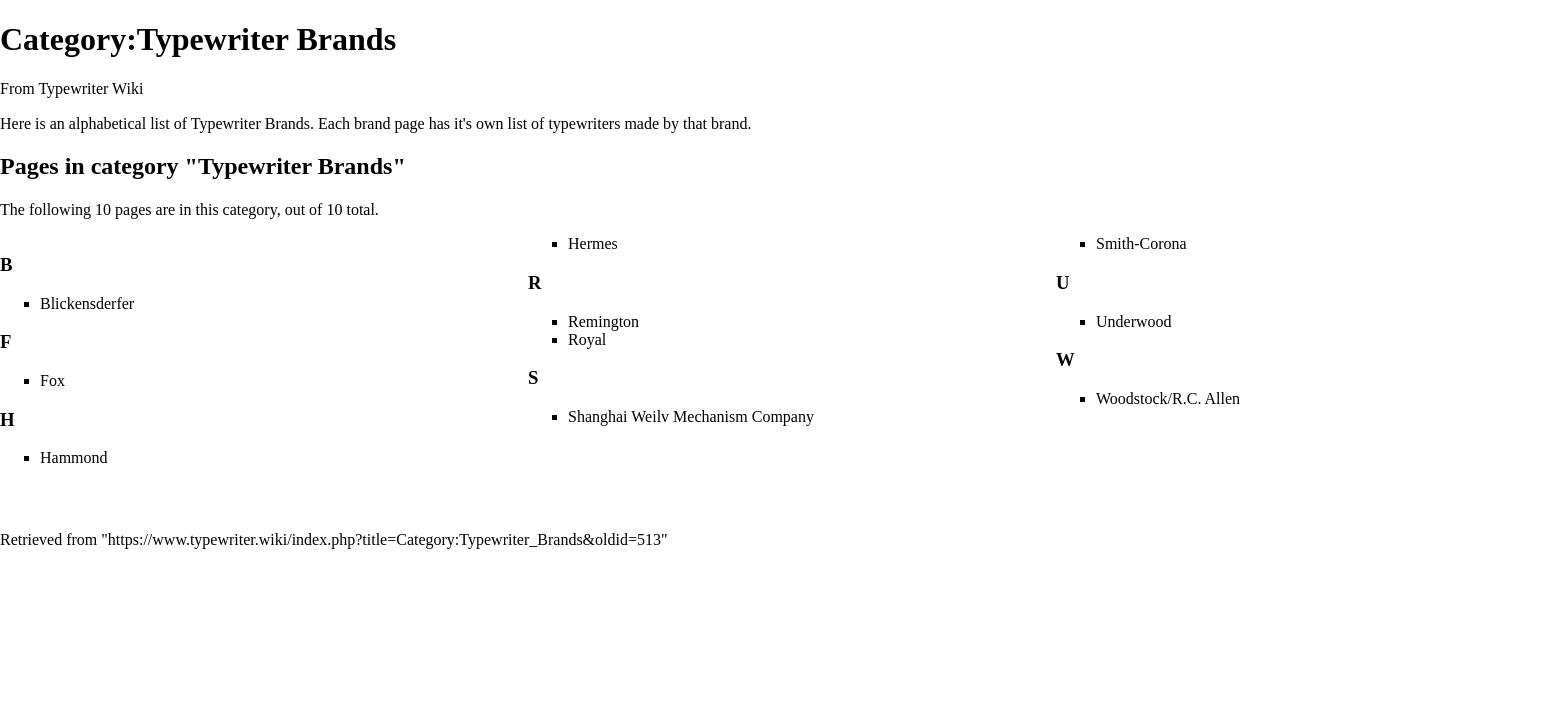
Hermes (593, 243)
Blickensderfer (87, 303)
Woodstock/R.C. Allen (1168, 398)
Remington (603, 321)
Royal (587, 339)
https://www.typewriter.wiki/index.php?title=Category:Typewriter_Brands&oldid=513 (384, 539)
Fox (52, 380)
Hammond (74, 457)
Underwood (1134, 321)
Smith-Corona (1141, 243)
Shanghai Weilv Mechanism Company (691, 416)
